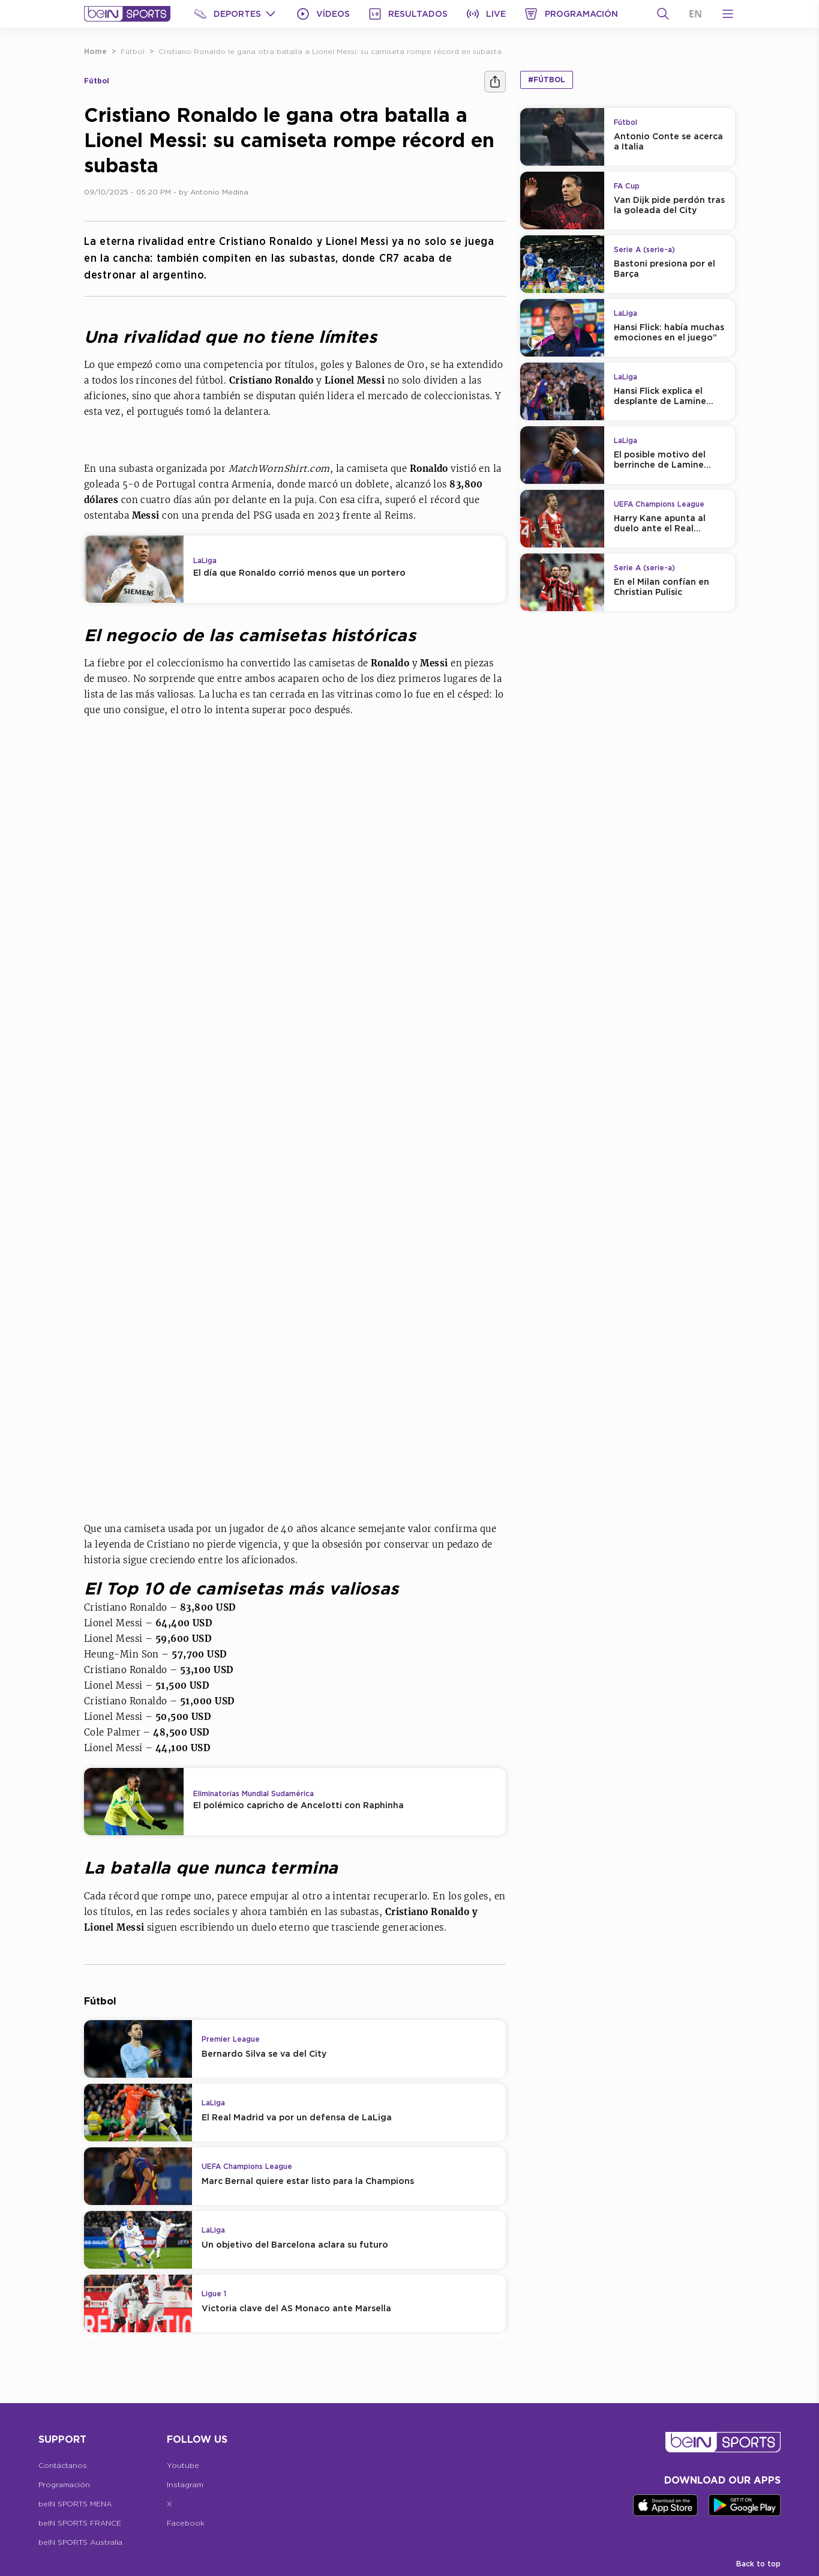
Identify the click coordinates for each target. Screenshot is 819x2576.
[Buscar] (663, 14)
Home (95, 51)
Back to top (758, 2564)
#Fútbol (546, 79)
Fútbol (133, 51)
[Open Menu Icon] (728, 14)
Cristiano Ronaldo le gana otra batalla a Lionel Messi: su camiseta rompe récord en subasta (330, 51)
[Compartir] (495, 81)
